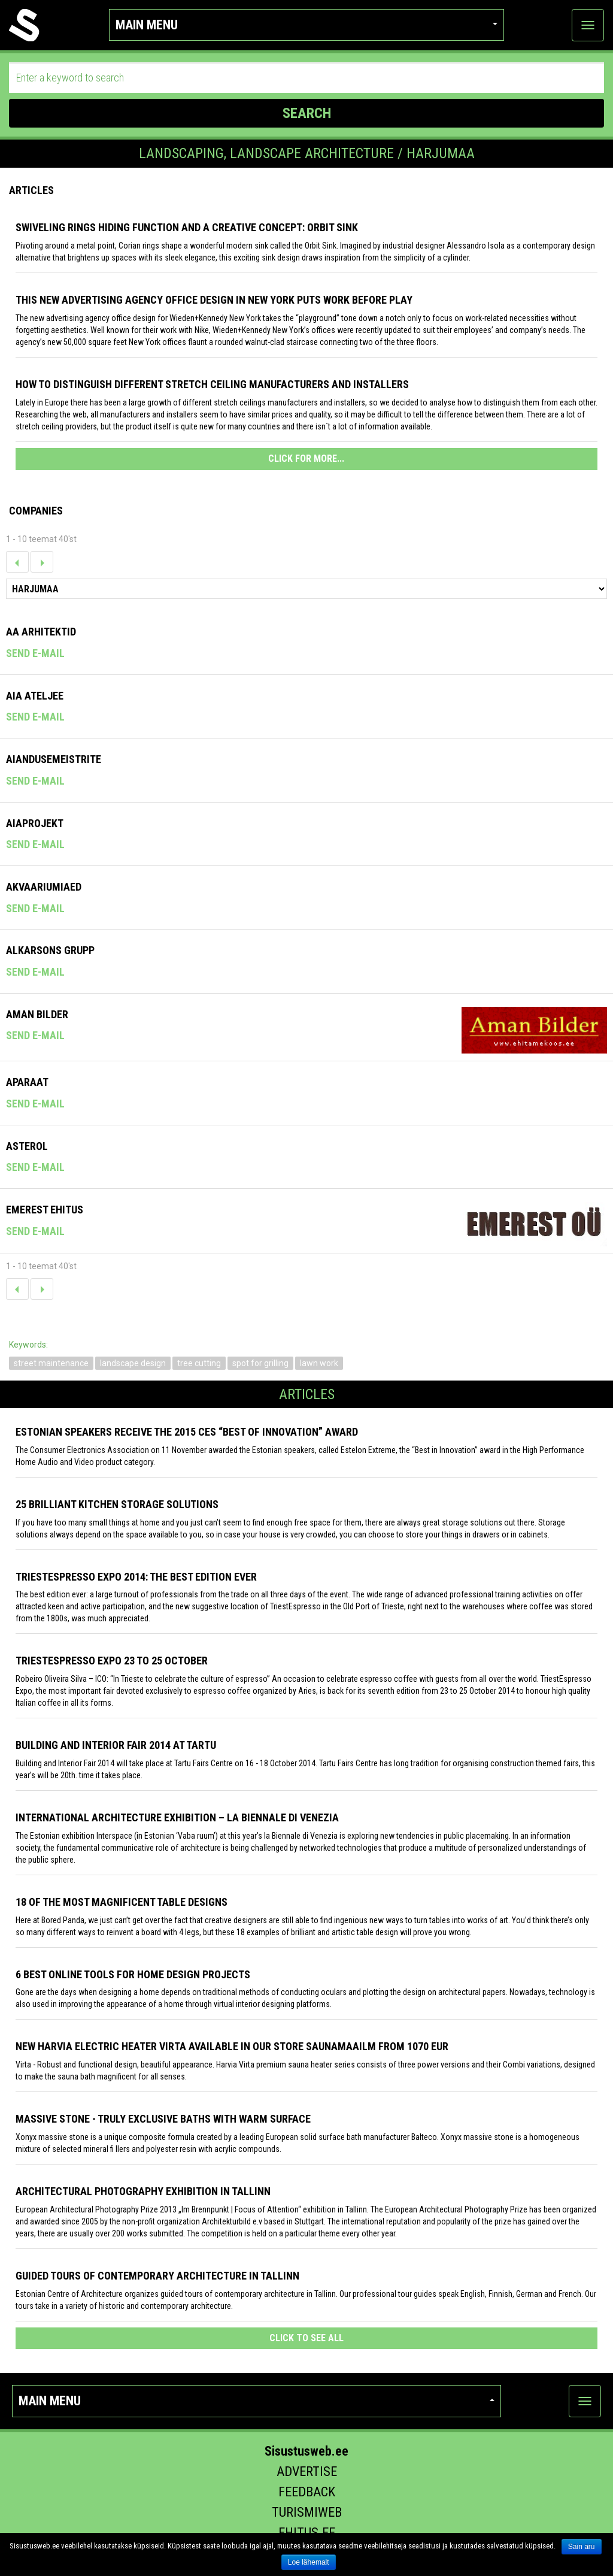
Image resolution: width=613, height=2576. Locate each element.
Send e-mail (35, 653)
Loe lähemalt (308, 2562)
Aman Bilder (37, 1014)
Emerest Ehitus (44, 1209)
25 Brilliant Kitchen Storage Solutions (117, 1504)
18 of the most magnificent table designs (121, 1902)
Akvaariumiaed (43, 886)
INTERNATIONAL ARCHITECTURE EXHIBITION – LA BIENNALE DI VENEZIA (177, 1817)
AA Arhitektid (41, 631)
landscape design (133, 1363)
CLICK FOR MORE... (306, 458)
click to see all (306, 2338)
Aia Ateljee (34, 695)
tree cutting (199, 1363)
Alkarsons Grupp (50, 950)
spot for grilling (260, 1363)
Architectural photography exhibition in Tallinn (143, 2191)
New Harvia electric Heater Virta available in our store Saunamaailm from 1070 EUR (232, 2046)
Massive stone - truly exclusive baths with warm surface (163, 2118)
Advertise (307, 2471)
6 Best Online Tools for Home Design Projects (133, 1974)
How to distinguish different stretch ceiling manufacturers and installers (212, 384)
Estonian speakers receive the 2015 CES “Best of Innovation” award (187, 1431)
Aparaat (27, 1082)
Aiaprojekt (34, 823)
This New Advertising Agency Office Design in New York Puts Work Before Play (214, 299)
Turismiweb (307, 2512)
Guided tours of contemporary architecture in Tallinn (157, 2275)
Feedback (306, 2491)
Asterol (27, 1146)
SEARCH (307, 113)
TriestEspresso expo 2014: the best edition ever (136, 1576)
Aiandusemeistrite (53, 759)
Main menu (306, 24)
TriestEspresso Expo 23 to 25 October (112, 1660)
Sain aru (581, 2546)
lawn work (319, 1363)
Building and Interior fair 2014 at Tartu (116, 1745)
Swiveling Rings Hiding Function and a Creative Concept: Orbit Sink (187, 227)
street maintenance (51, 1363)
